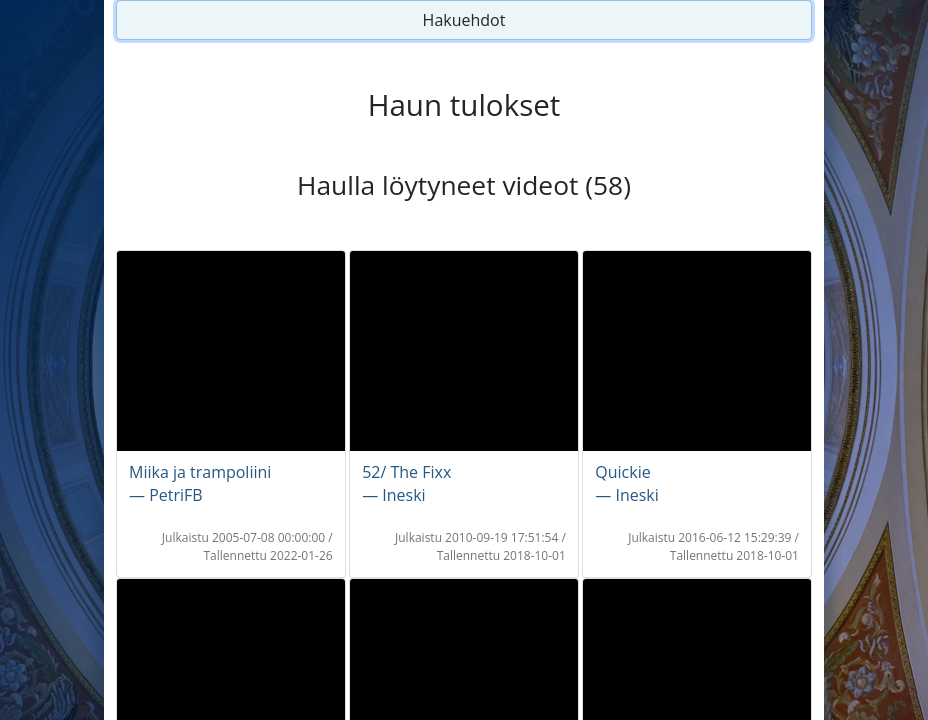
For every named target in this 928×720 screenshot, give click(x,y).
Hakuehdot (464, 20)
